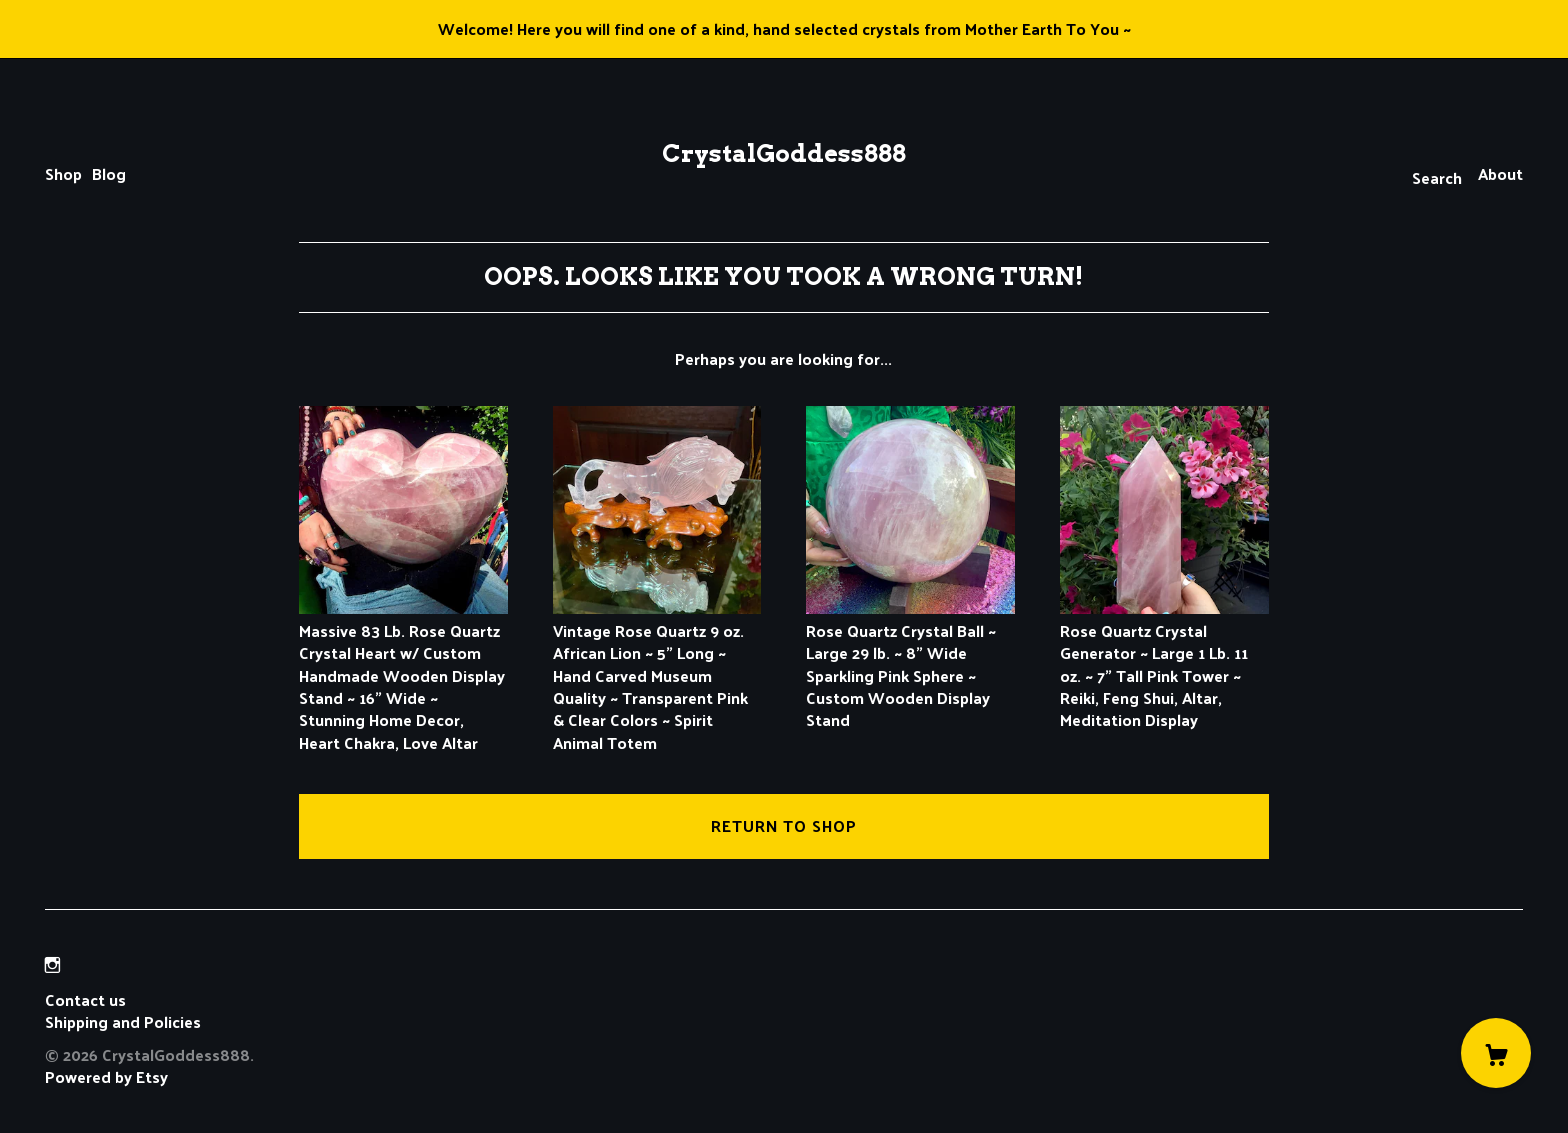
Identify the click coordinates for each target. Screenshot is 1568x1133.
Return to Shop (784, 825)
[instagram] (52, 965)
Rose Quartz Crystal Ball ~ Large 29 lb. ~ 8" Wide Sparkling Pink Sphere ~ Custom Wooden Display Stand (910, 663)
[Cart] (1496, 1053)
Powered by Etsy (106, 1076)
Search (1437, 177)
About (1500, 173)
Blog (109, 173)
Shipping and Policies (123, 1021)
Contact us (85, 1000)
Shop (63, 173)
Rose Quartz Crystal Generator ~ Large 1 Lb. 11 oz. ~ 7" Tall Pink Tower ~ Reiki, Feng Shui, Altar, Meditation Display (1164, 663)
